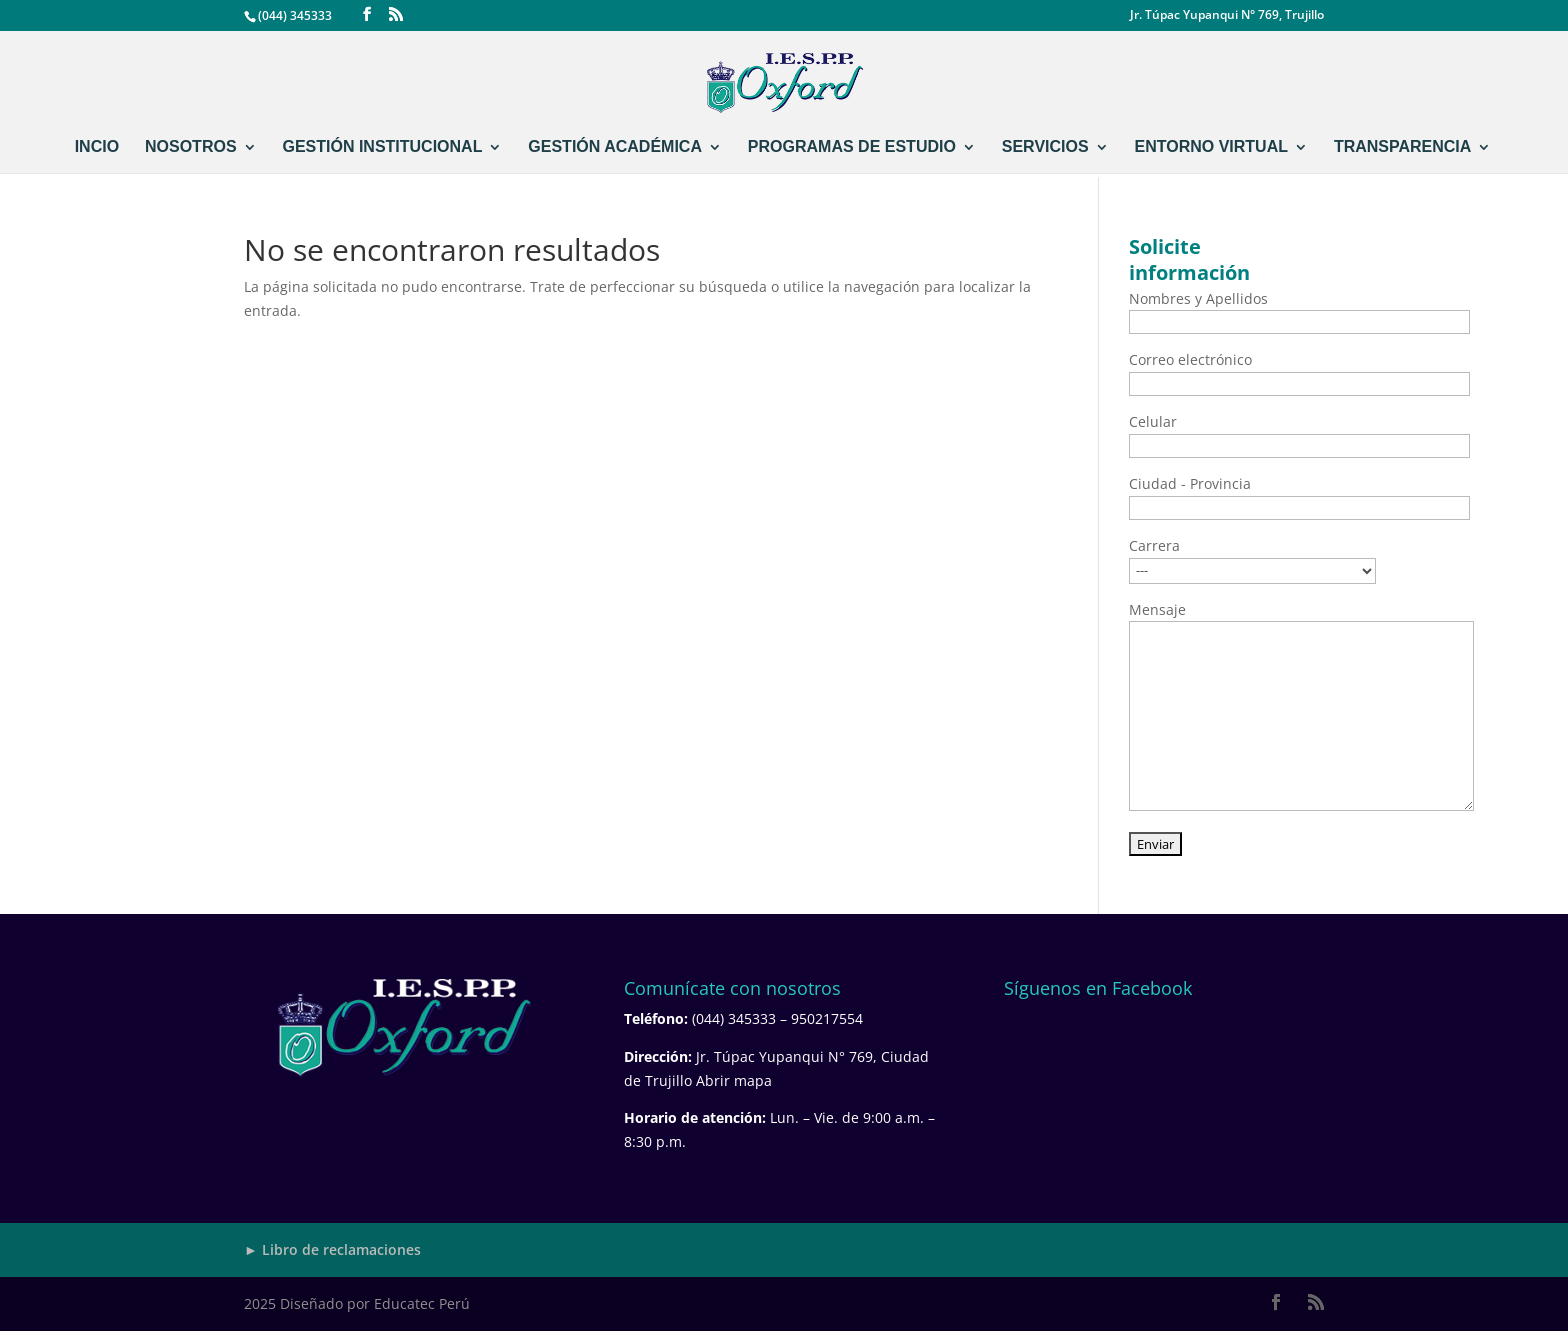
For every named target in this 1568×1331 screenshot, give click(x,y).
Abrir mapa (734, 1080)
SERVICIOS (1045, 147)
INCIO (97, 147)
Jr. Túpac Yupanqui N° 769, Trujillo (1227, 16)
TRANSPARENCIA (1402, 147)
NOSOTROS (191, 147)
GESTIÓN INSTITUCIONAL (382, 147)
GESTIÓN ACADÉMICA (615, 147)
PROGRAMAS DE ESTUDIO (852, 147)
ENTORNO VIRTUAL (1211, 147)
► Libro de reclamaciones (332, 1249)
